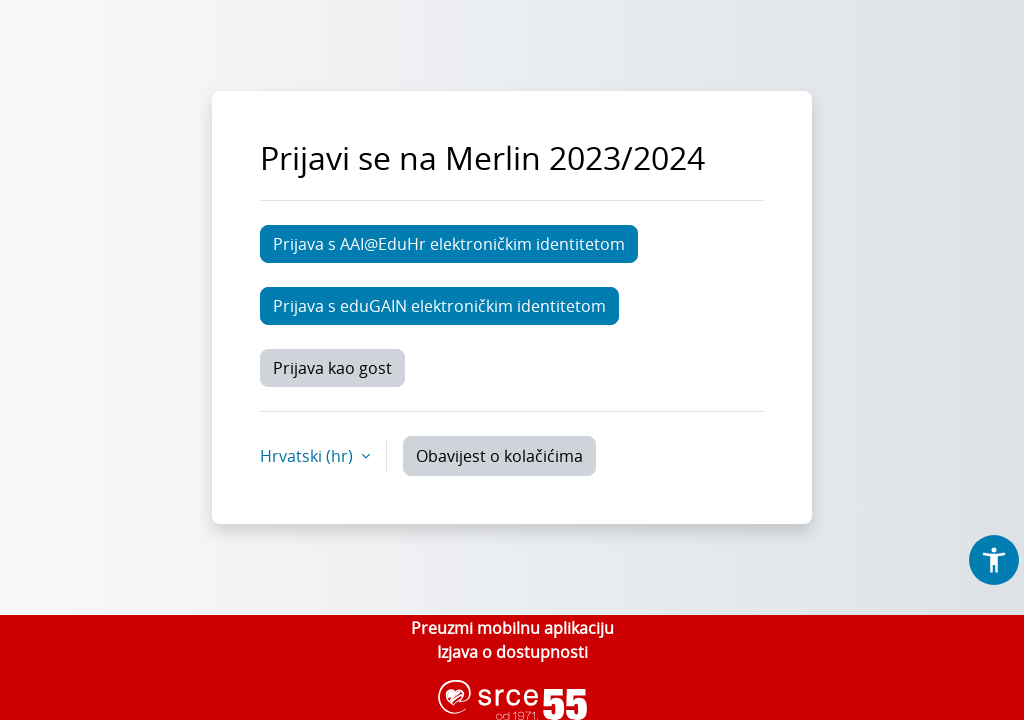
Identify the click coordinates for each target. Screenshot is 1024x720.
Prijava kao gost (332, 368)
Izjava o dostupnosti (512, 652)
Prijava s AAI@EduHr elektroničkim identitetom (449, 244)
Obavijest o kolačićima (499, 456)
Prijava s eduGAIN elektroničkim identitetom (439, 306)
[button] (994, 560)
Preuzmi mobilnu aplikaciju (512, 628)
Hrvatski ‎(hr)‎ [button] (308, 456)
